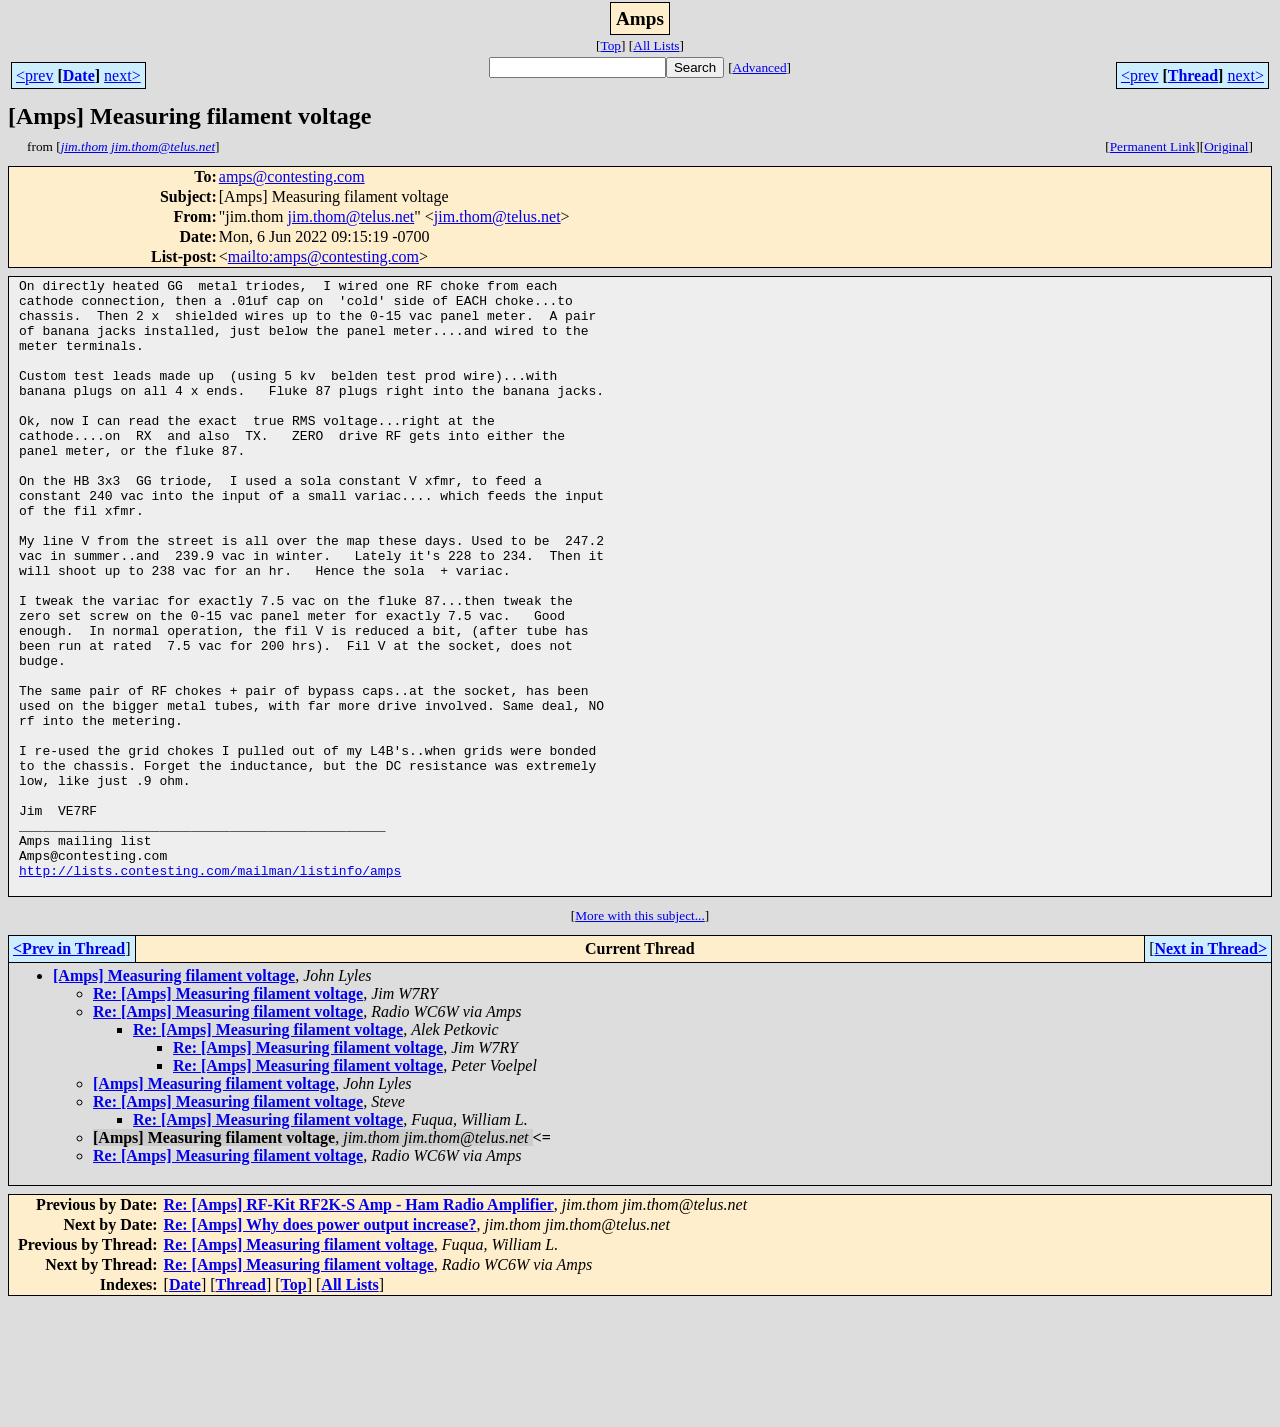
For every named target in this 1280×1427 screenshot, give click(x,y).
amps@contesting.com (292, 176)
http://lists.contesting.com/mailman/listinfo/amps (210, 990)
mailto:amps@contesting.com (323, 256)
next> (122, 75)
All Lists (656, 45)
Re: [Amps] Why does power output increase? (320, 1347)
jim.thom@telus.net (351, 216)
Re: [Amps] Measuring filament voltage (228, 1116)
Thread (1193, 75)
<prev (34, 75)
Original (1226, 146)
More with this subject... (640, 1038)
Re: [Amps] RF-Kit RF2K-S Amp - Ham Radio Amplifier (359, 1327)
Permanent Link (1153, 146)
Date (79, 75)
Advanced (760, 67)
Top (610, 45)
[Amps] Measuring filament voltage (174, 1098)
